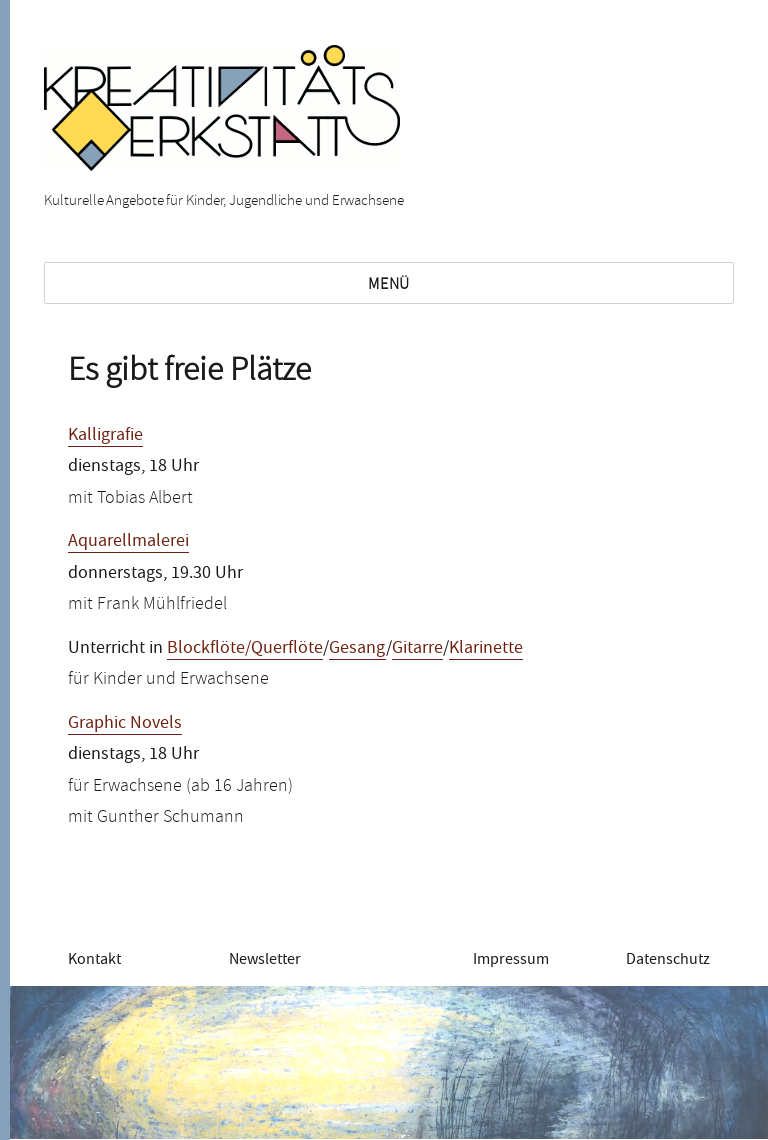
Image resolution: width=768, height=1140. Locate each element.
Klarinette (486, 647)
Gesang (357, 647)
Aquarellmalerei (128, 540)
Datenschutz (668, 959)
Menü (389, 284)
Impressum (511, 959)
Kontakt (94, 959)
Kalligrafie (105, 434)
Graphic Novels (125, 722)
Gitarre (417, 647)
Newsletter (265, 959)
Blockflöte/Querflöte (245, 647)
